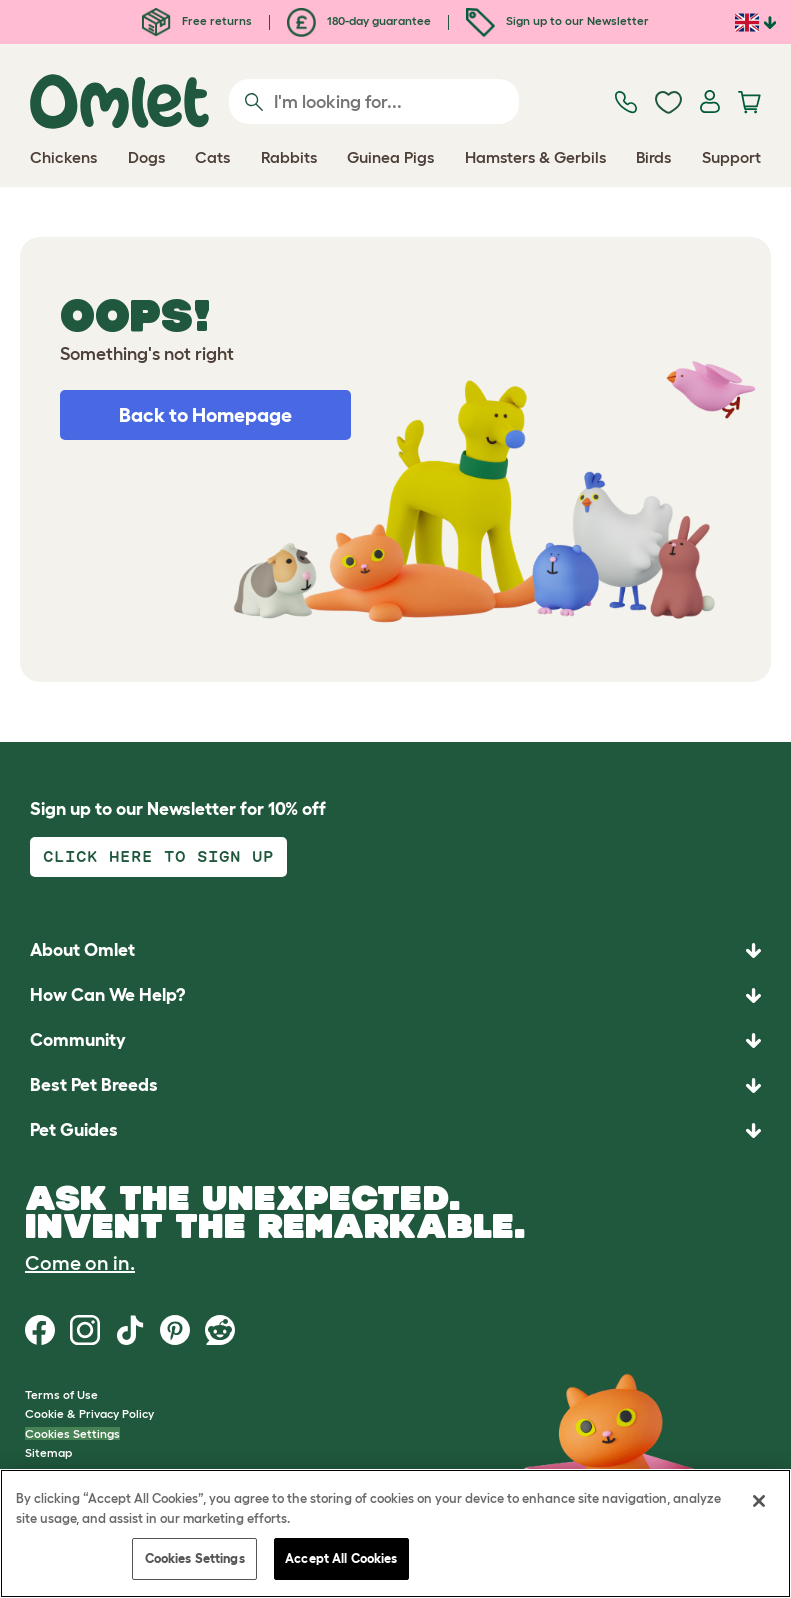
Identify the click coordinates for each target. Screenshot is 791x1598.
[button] (395, 1130)
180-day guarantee (359, 20)
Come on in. (80, 1263)
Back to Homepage (205, 415)
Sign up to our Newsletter (557, 20)
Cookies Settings (72, 1433)
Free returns (197, 20)
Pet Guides (74, 1130)
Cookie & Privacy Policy (89, 1413)
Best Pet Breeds (94, 1085)
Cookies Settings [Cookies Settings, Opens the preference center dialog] (195, 1558)
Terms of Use (61, 1394)
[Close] (759, 1501)
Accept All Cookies (341, 1558)
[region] (395, 1533)
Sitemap (48, 1452)
